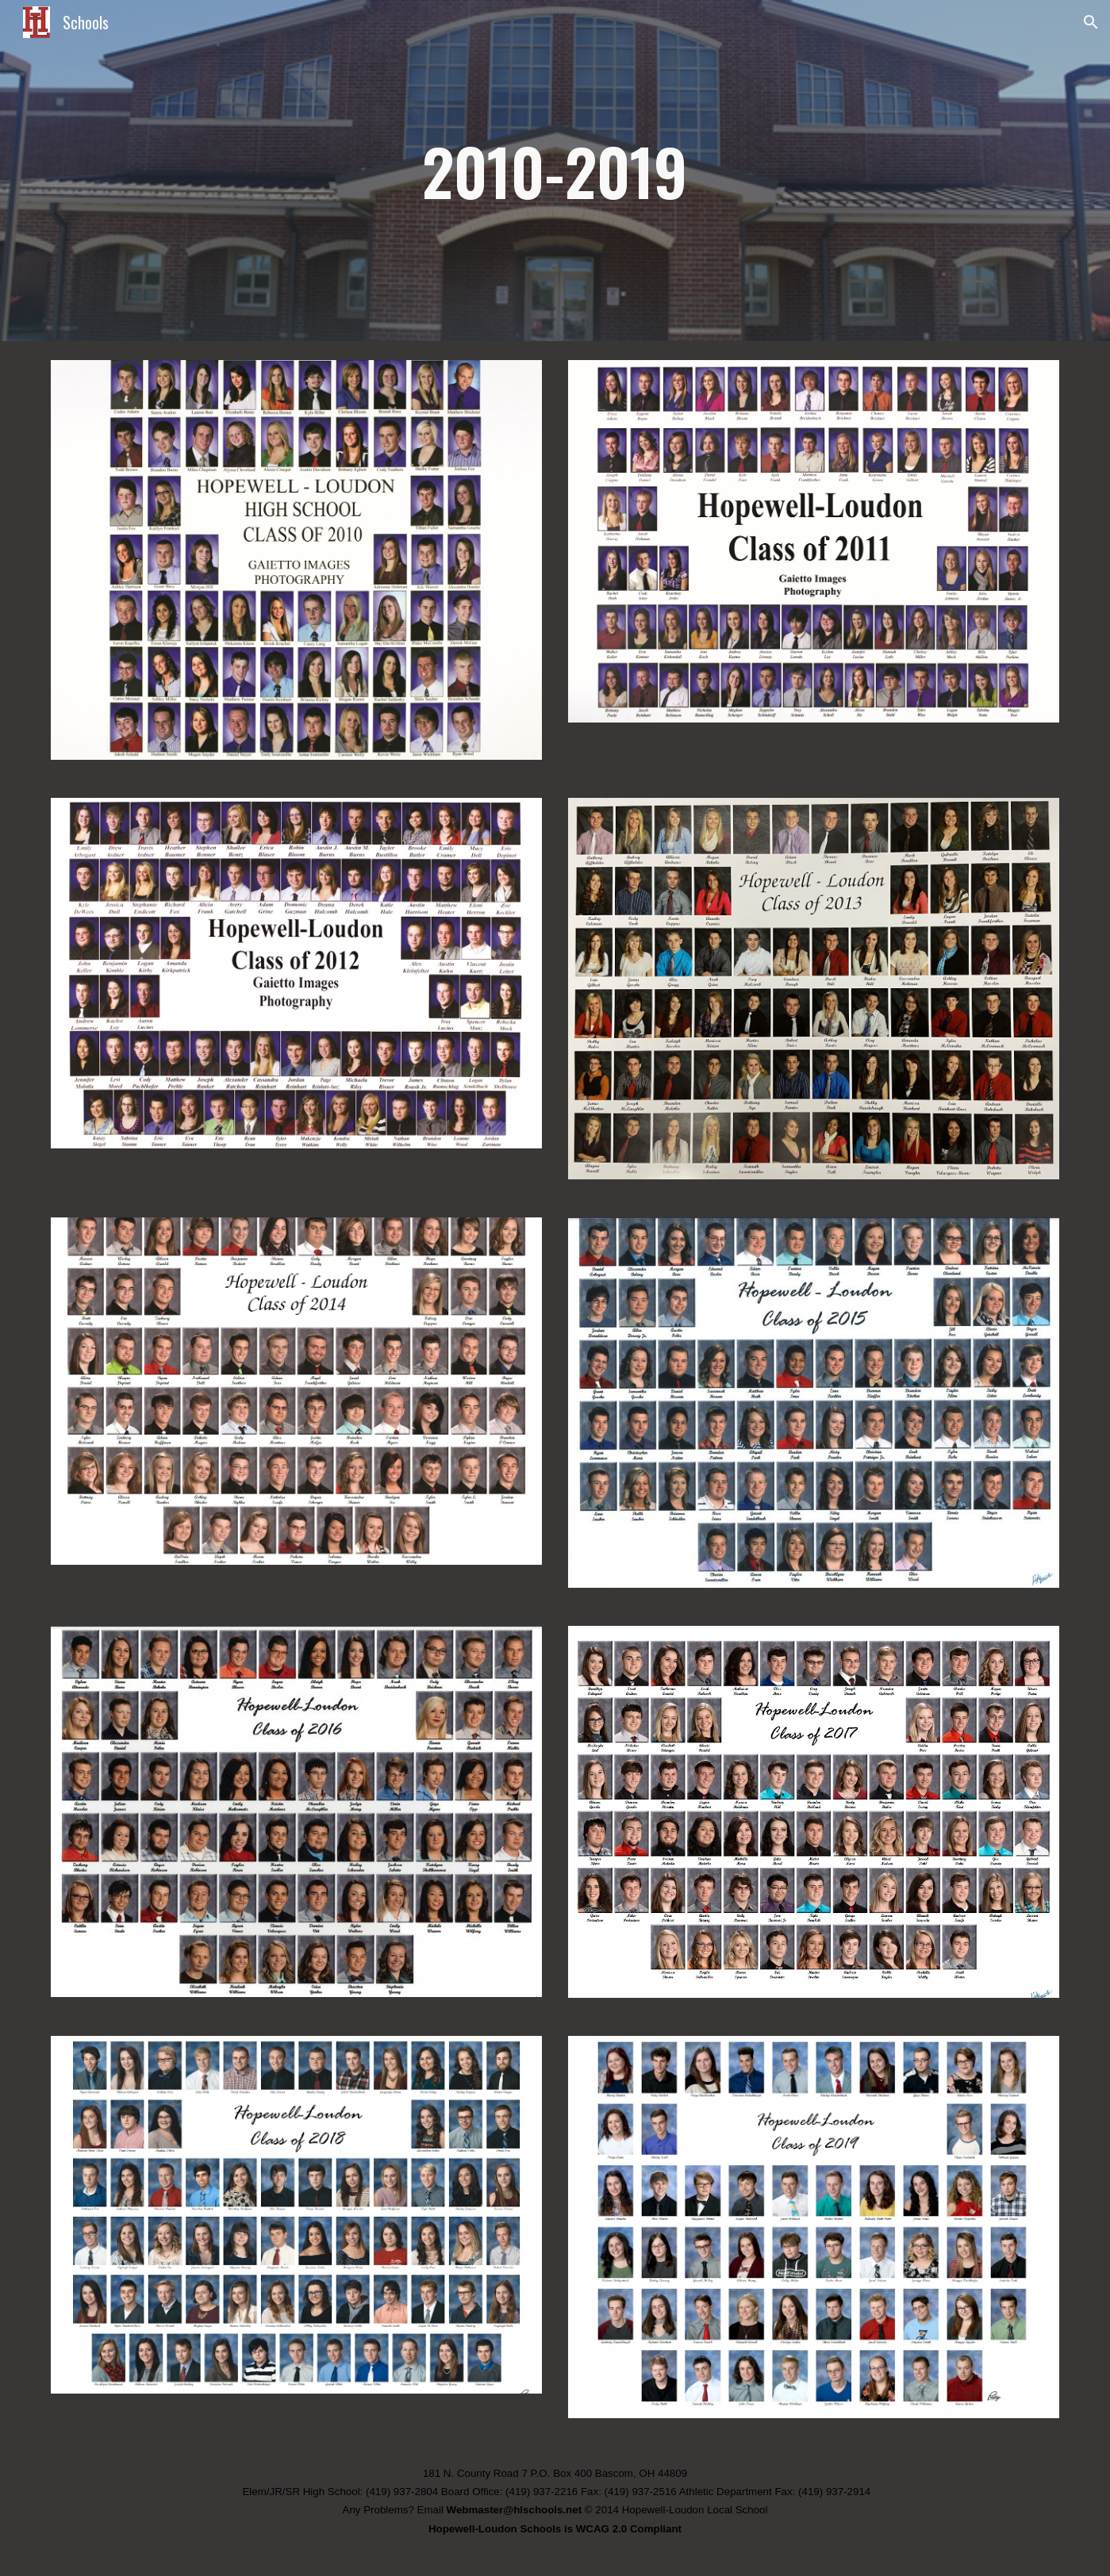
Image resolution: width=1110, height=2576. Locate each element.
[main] (554, 170)
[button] (1091, 22)
